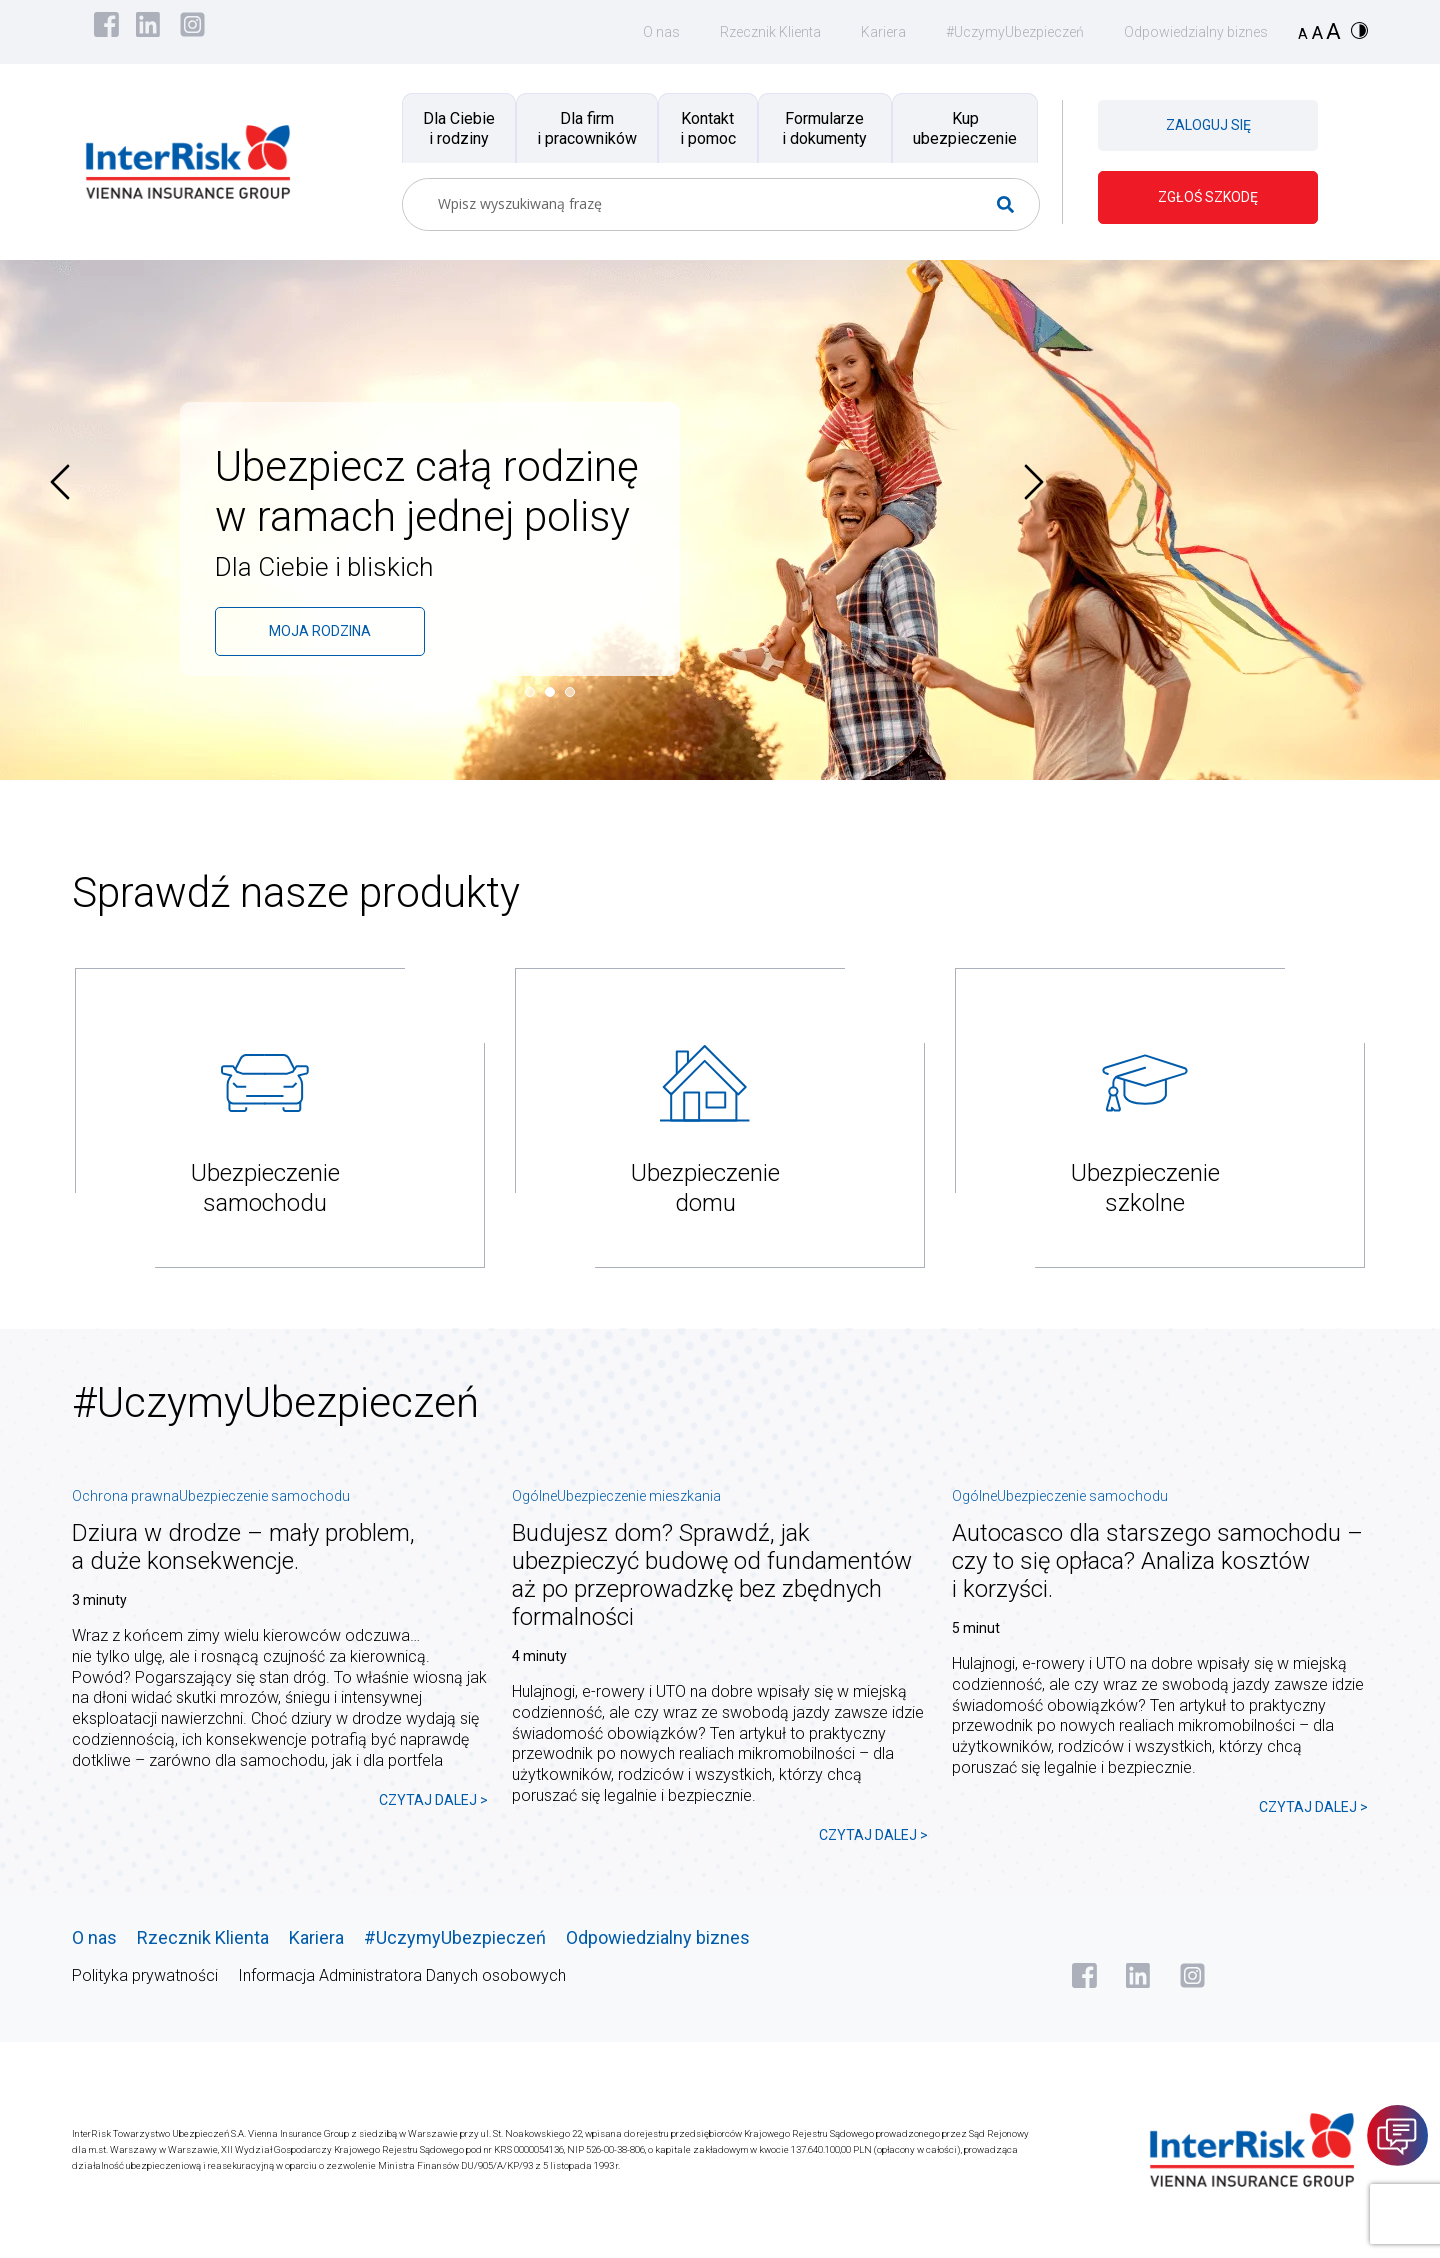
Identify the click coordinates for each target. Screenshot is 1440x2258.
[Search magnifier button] (1013, 204)
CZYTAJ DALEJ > (433, 1800)
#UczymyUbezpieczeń (1015, 32)
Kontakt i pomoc (708, 128)
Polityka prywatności (145, 1975)
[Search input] (713, 204)
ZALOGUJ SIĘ (1208, 125)
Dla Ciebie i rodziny (459, 128)
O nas (661, 32)
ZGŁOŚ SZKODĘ (1208, 197)
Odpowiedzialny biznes (1196, 32)
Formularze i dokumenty (824, 128)
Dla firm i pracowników (587, 128)
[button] (535, 692)
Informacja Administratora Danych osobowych (402, 1975)
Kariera (883, 32)
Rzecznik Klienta (770, 32)
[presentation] (60, 482)
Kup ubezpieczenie (965, 128)
